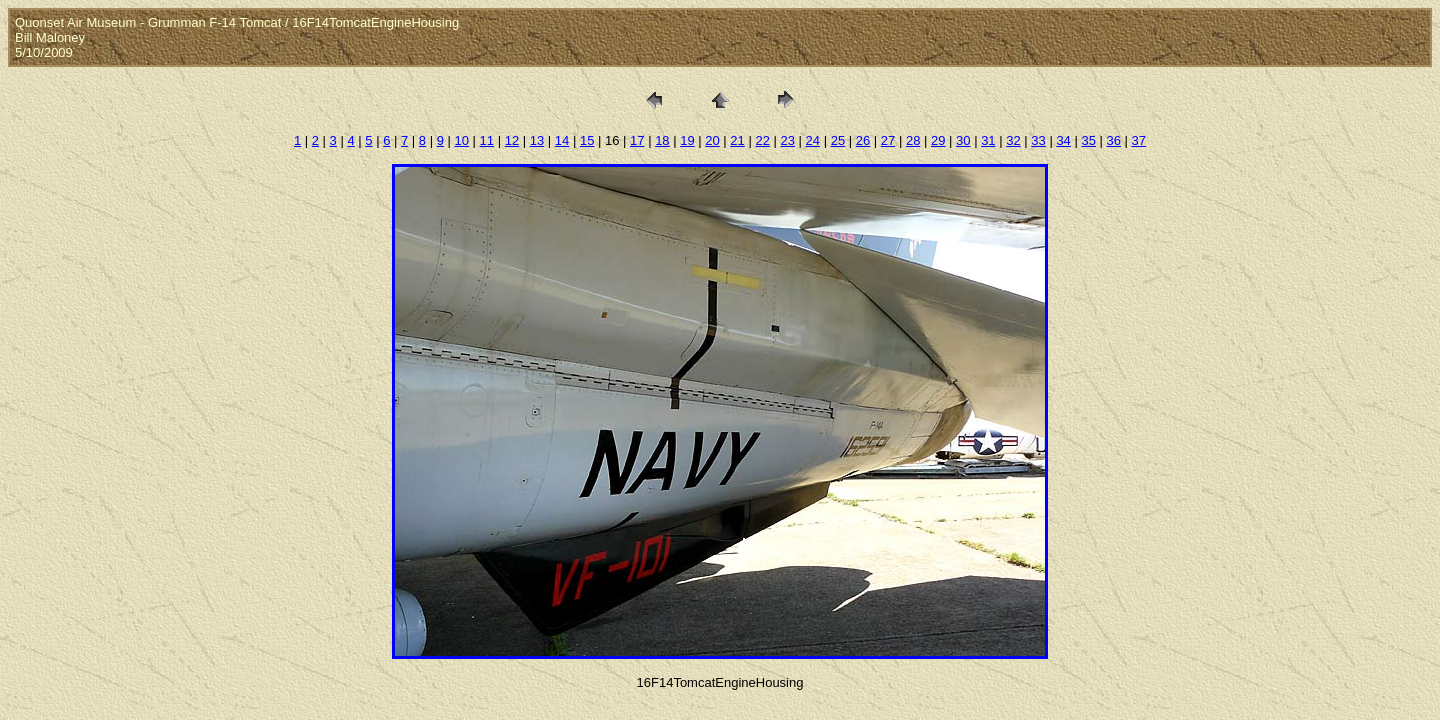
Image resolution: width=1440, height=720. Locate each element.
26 (863, 140)
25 (838, 140)
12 (512, 140)
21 (737, 140)
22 (762, 140)
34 (1063, 140)
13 (537, 140)
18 (662, 140)
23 (788, 140)
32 (1013, 140)
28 (913, 140)
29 (938, 140)
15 (587, 140)
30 (963, 140)
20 (712, 140)
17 (637, 140)
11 (487, 140)
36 (1114, 140)
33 (1038, 140)
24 (813, 140)
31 (988, 140)
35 (1088, 140)
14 (562, 140)
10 (462, 140)
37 (1139, 140)
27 (888, 140)
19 (687, 140)
